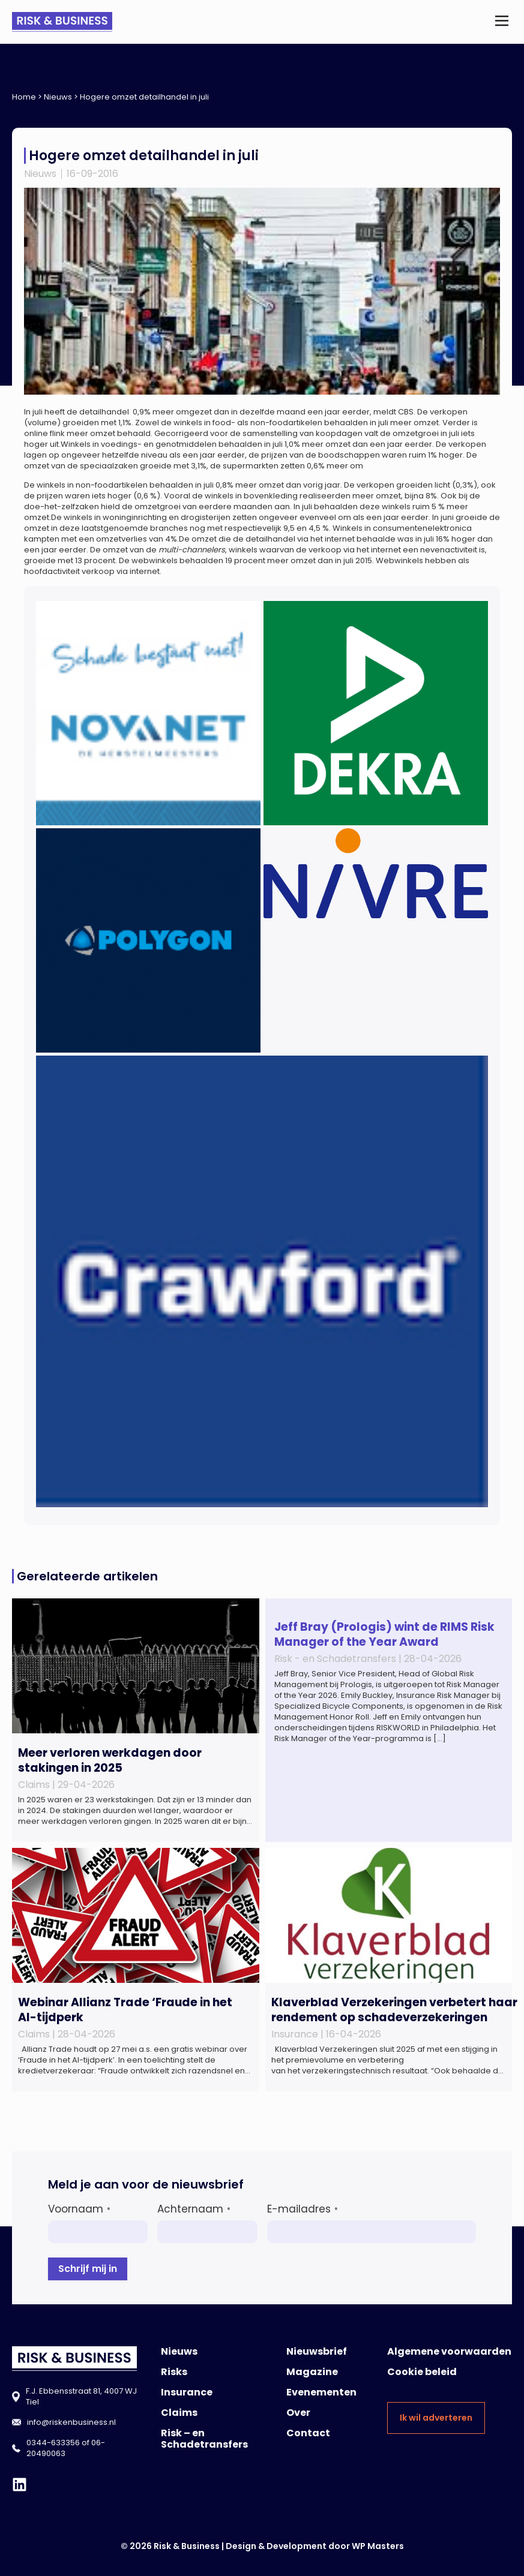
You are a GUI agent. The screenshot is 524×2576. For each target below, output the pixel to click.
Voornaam (79, 2209)
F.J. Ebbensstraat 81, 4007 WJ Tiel (81, 2396)
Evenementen (321, 2392)
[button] (502, 22)
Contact (308, 2433)
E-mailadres (302, 2209)
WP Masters (378, 2546)
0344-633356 (53, 2442)
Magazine (312, 2372)
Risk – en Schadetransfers (204, 2438)
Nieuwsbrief (316, 2351)
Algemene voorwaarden (449, 2351)
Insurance (186, 2392)
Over (298, 2412)
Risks (174, 2372)
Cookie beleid (422, 2372)
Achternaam (193, 2209)
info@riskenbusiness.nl (71, 2422)
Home (24, 97)
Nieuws (58, 97)
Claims (179, 2412)
